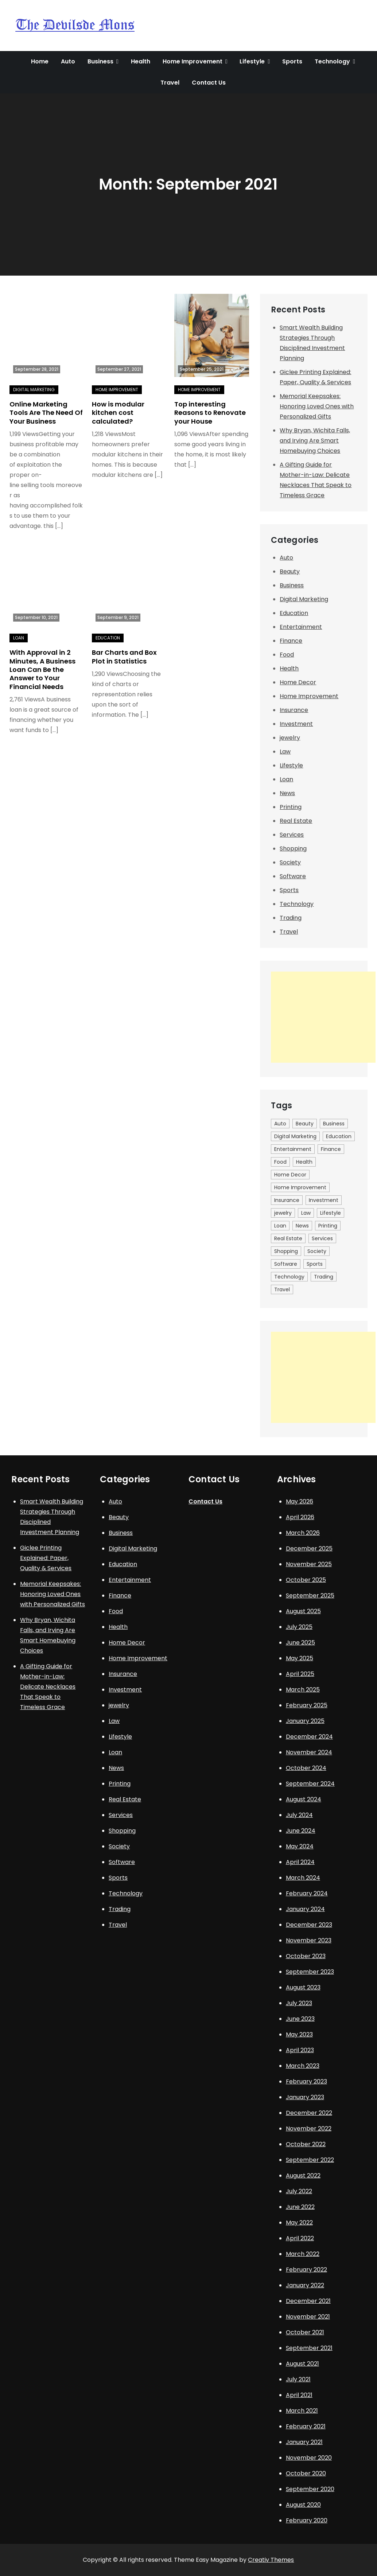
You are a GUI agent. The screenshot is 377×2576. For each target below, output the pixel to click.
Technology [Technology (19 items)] (289, 1276)
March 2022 (302, 2254)
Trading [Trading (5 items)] (323, 1276)
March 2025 (303, 1689)
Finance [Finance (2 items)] (331, 1149)
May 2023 (299, 2034)
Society (290, 862)
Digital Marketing (34, 389)
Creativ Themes (271, 2560)
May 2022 (299, 2222)
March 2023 (302, 2066)
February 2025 (306, 1705)
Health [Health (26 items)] (304, 1162)
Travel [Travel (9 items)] (282, 1289)
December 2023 (309, 1925)
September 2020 (310, 2489)
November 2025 (309, 1564)
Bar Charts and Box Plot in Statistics (124, 656)
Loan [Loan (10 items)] (280, 1225)
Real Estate (296, 821)
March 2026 (303, 1533)
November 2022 (308, 2128)
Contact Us (209, 82)
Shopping (293, 848)
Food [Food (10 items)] (280, 1162)
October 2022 (306, 2144)
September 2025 (310, 1595)
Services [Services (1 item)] (322, 1238)
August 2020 (303, 2505)
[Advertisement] (323, 1017)
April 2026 (300, 1517)
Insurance (294, 710)
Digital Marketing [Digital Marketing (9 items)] (295, 1136)
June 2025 (300, 1642)
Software (293, 876)
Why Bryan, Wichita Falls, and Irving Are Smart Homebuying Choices (315, 440)
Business (100, 61)
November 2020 (309, 2458)
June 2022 (300, 2207)
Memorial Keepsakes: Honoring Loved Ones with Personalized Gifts (317, 406)
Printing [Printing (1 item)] (327, 1225)
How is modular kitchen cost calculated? (118, 413)
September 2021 (309, 2348)
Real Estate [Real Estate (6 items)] (288, 1238)
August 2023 (303, 1987)
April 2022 (300, 2238)
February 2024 (307, 1893)
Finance (291, 641)
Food (287, 654)
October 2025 (306, 1580)
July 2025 (299, 1627)
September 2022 (310, 2160)
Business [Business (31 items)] (334, 1123)
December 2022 (309, 2113)
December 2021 (308, 2301)
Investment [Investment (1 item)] (323, 1200)
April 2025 (300, 1674)
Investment (296, 724)
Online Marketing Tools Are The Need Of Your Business (46, 413)
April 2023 (300, 2050)
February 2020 (306, 2520)
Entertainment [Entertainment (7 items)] (292, 1149)
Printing (291, 807)
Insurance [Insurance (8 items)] (286, 1200)
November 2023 (308, 1940)
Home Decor (298, 682)
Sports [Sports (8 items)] (315, 1264)
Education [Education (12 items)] (338, 1136)
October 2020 (306, 2473)
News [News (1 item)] (302, 1225)
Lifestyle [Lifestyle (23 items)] (330, 1213)
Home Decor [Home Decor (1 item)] (290, 1174)
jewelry (290, 738)
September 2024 (310, 1783)
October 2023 (306, 1956)
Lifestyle (252, 61)
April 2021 (299, 2395)
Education (108, 638)
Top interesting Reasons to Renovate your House (210, 413)
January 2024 (305, 1909)
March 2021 (302, 2410)
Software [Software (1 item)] (285, 1264)
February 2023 (306, 2081)
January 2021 (304, 2442)
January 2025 (305, 1721)
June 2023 (300, 2019)
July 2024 (299, 1815)
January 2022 (305, 2285)
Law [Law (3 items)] (306, 1213)
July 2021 (298, 2379)
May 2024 (300, 1846)
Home (39, 61)
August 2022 (303, 2175)
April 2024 (300, 1862)
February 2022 (306, 2269)
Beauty (290, 571)
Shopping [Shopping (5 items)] (286, 1251)
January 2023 (305, 2097)
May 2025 (299, 1658)
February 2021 (306, 2426)
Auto (68, 61)
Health (140, 61)
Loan (18, 638)
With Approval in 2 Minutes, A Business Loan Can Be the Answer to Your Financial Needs (42, 669)
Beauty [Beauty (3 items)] (305, 1123)
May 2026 (299, 1501)
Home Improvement (192, 61)
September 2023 (310, 1972)
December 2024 (309, 1736)
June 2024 (300, 1830)
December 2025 (309, 1548)
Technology (332, 61)
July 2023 (299, 2003)
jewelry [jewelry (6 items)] (283, 1213)
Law (285, 751)
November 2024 (309, 1752)
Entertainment (301, 627)
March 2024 (303, 1877)
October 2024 (306, 1768)
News (287, 793)
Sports (292, 61)
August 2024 (303, 1799)
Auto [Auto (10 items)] (280, 1123)
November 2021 (308, 2316)
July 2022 (299, 2191)
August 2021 (302, 2363)
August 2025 (303, 1611)
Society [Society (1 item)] (316, 1251)
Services (292, 834)
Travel (169, 82)
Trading (291, 918)
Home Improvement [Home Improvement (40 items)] (300, 1187)
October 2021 (305, 2332)
